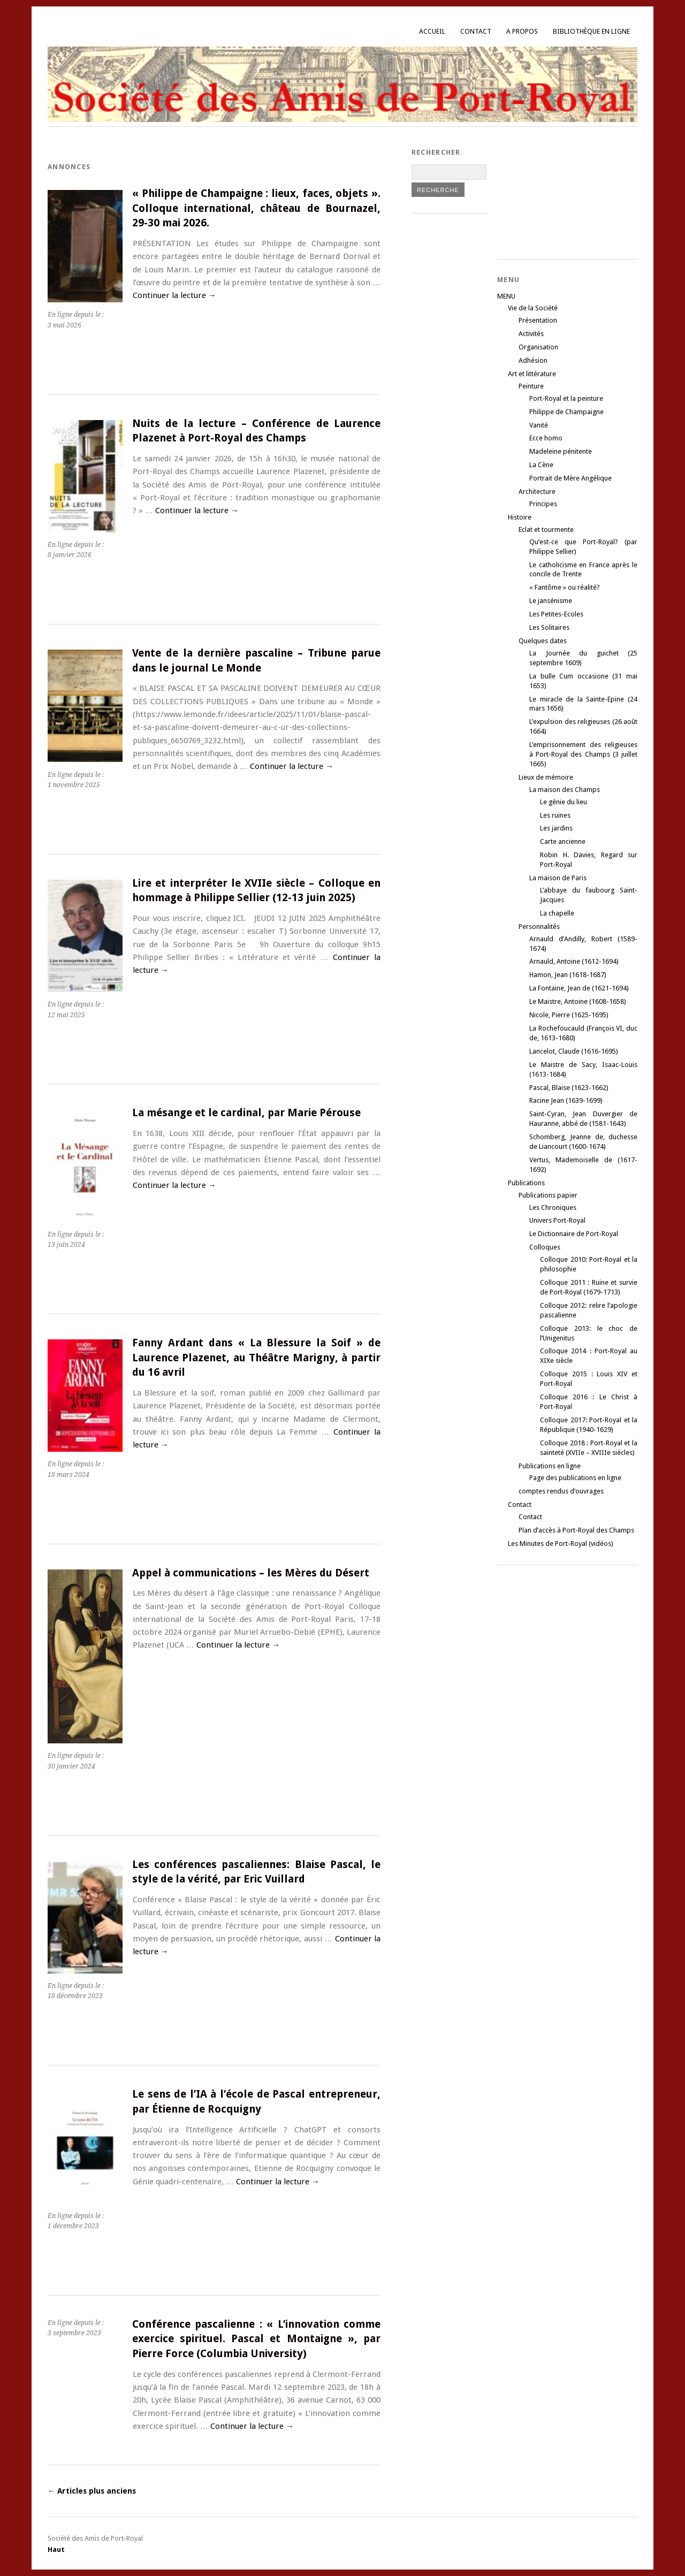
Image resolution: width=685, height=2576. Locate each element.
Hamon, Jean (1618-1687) (567, 975)
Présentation (538, 320)
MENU (506, 296)
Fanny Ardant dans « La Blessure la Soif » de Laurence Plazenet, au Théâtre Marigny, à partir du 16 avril (256, 1357)
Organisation (538, 347)
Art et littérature (532, 374)
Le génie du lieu (563, 802)
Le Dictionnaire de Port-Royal (573, 1234)
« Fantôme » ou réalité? (564, 587)
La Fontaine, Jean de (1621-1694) (579, 988)
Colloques (544, 1247)
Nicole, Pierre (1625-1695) (568, 1015)
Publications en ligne (550, 1466)
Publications (526, 1183)
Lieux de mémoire (546, 777)
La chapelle (557, 913)
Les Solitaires (549, 627)
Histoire (519, 517)
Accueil (432, 31)
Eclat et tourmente (546, 529)
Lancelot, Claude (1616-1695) (573, 1051)
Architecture (537, 491)
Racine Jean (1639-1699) (566, 1100)
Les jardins (556, 828)
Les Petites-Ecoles (556, 614)
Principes (543, 504)
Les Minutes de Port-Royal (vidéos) (560, 1543)
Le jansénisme (550, 601)
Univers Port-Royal (557, 1220)
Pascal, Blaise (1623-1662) (568, 1088)
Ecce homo (545, 438)
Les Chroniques (552, 1207)
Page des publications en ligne (575, 1478)
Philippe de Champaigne (566, 412)
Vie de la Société (533, 308)
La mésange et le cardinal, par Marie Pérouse (246, 1113)
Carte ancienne (562, 841)
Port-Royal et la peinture (566, 398)
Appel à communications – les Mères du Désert (250, 1573)
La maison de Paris (558, 878)
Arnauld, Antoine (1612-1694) (574, 961)
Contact (475, 31)
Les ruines (555, 815)
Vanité (538, 425)
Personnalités (539, 927)
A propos (522, 31)
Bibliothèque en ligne (591, 31)
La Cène (541, 465)
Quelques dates (543, 641)
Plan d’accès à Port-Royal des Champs (576, 1530)
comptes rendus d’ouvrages (561, 1491)
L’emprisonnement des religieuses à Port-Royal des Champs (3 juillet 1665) (583, 754)
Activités (531, 334)
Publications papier (548, 1195)
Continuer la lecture (174, 295)
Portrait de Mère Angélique (570, 478)
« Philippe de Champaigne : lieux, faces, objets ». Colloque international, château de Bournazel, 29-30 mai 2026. (256, 208)
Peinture (531, 386)
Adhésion (533, 360)
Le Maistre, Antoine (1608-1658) (577, 1001)
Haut (56, 2549)
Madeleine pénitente (560, 451)
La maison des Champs (564, 790)
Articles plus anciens (92, 2491)
